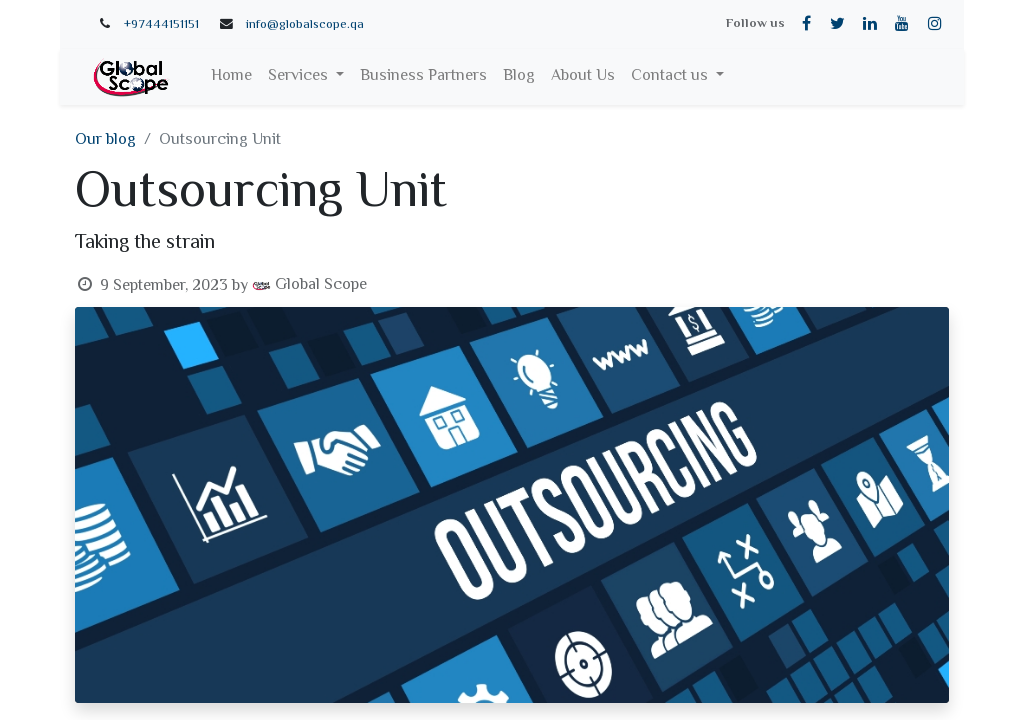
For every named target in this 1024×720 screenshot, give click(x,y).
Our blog (105, 140)
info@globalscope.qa (305, 25)
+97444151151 (161, 25)
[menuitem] (231, 77)
